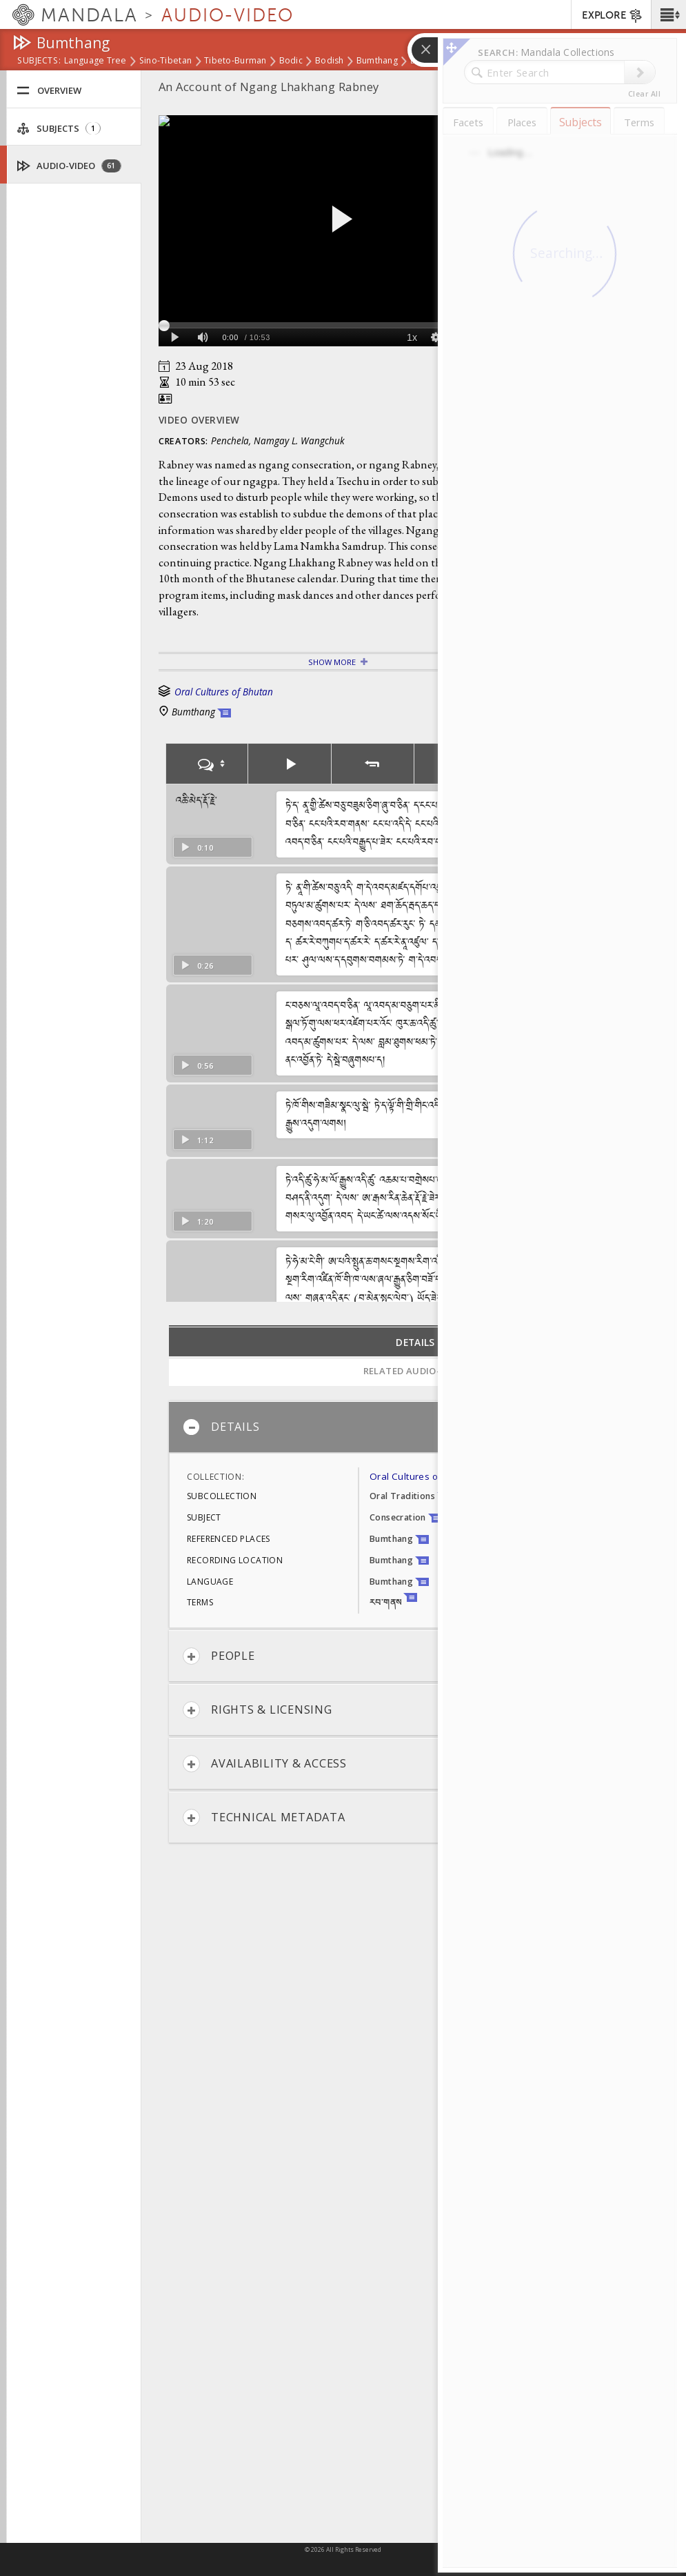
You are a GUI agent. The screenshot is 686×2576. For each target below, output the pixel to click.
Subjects (59, 128)
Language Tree (95, 61)
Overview (49, 90)
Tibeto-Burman (235, 61)
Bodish (329, 61)
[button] (668, 14)
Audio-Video (69, 165)
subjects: (39, 61)
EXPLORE (612, 16)
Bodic (291, 61)
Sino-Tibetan (165, 61)
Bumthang (377, 61)
